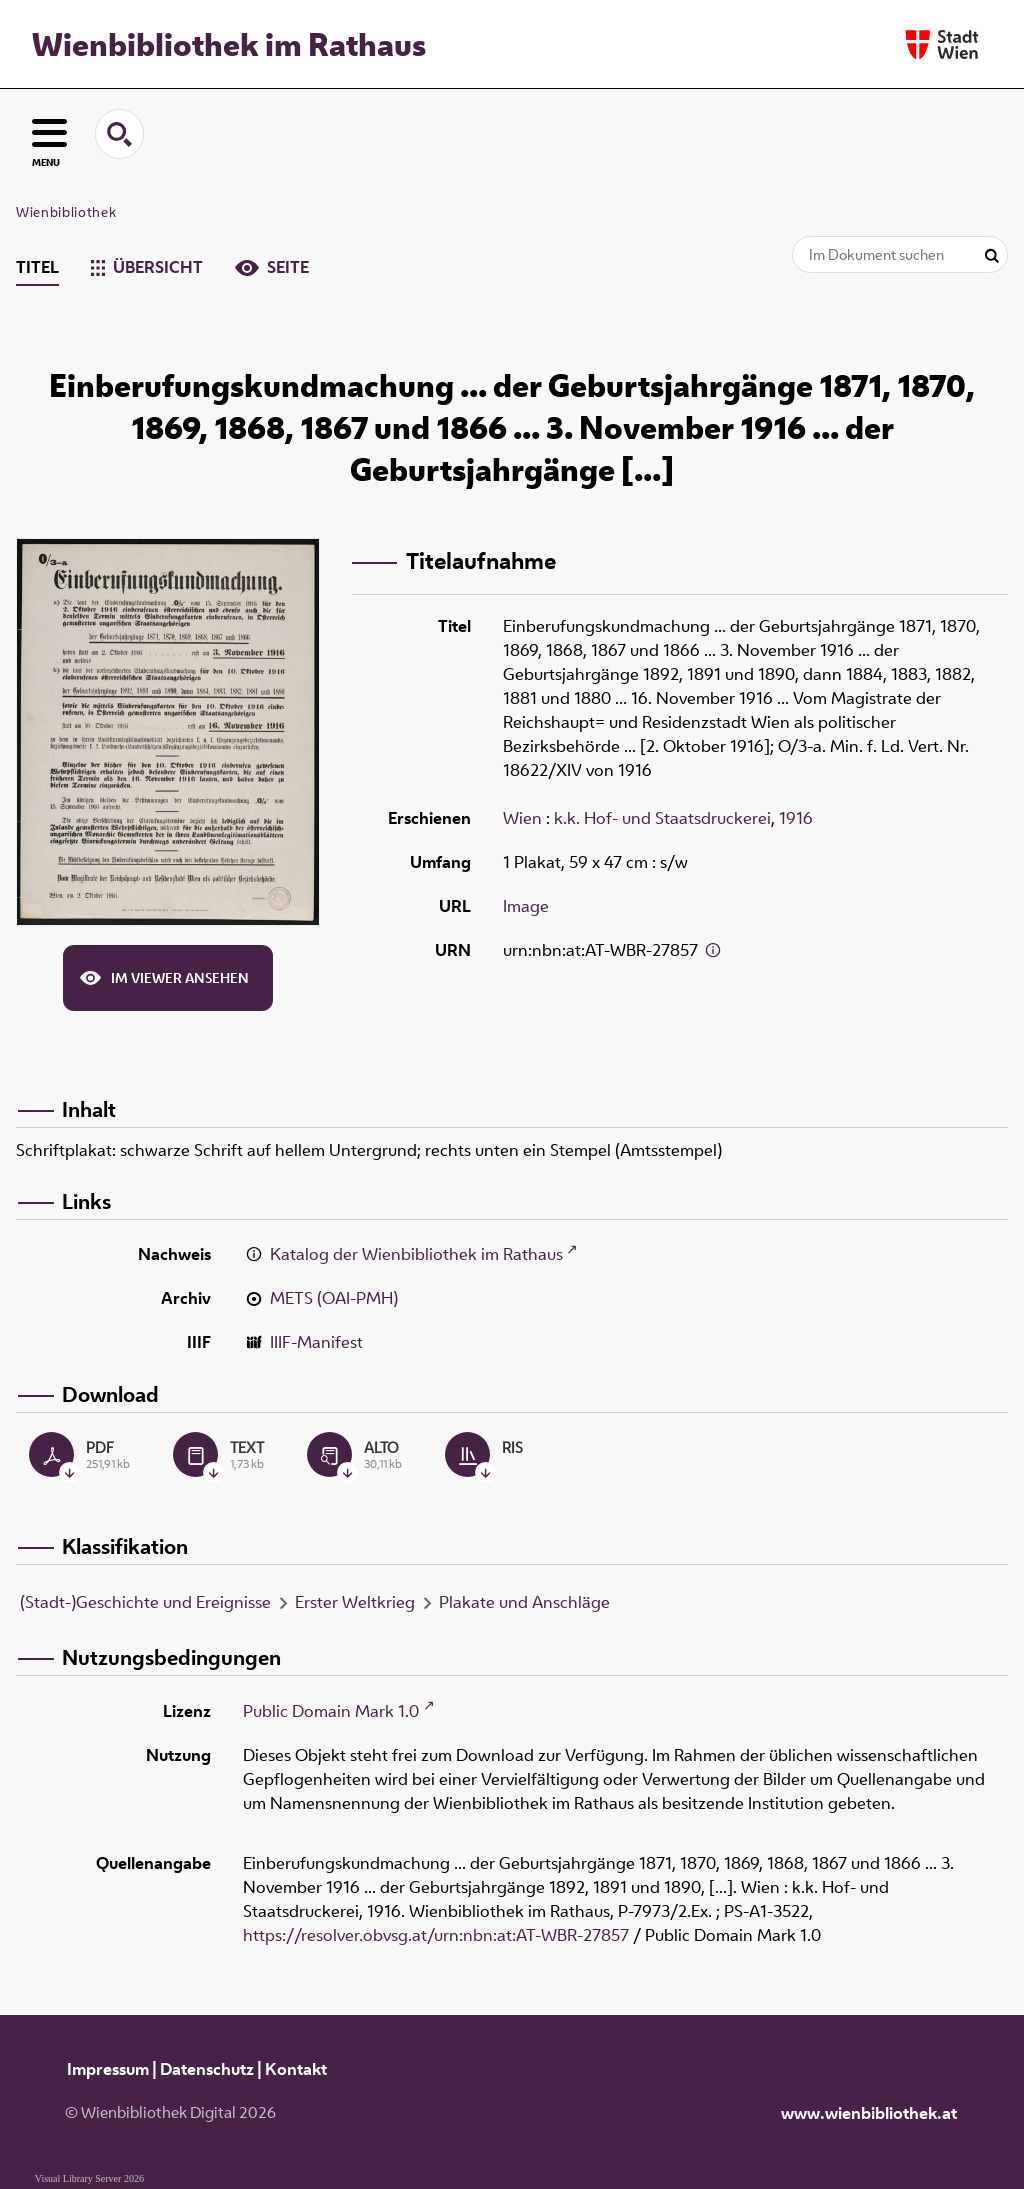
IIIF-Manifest (316, 1342)
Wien (522, 818)
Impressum (108, 2069)
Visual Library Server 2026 (89, 2178)
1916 (796, 818)
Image (526, 906)
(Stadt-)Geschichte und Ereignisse (145, 1602)
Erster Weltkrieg (355, 1602)
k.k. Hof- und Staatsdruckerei (662, 818)
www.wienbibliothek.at (869, 2113)
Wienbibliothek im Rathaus (229, 44)
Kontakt (296, 2069)
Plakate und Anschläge (524, 1602)
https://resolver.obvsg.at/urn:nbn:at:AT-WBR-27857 (436, 1935)
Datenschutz (207, 2069)
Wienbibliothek (66, 212)
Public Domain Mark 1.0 (331, 1711)
